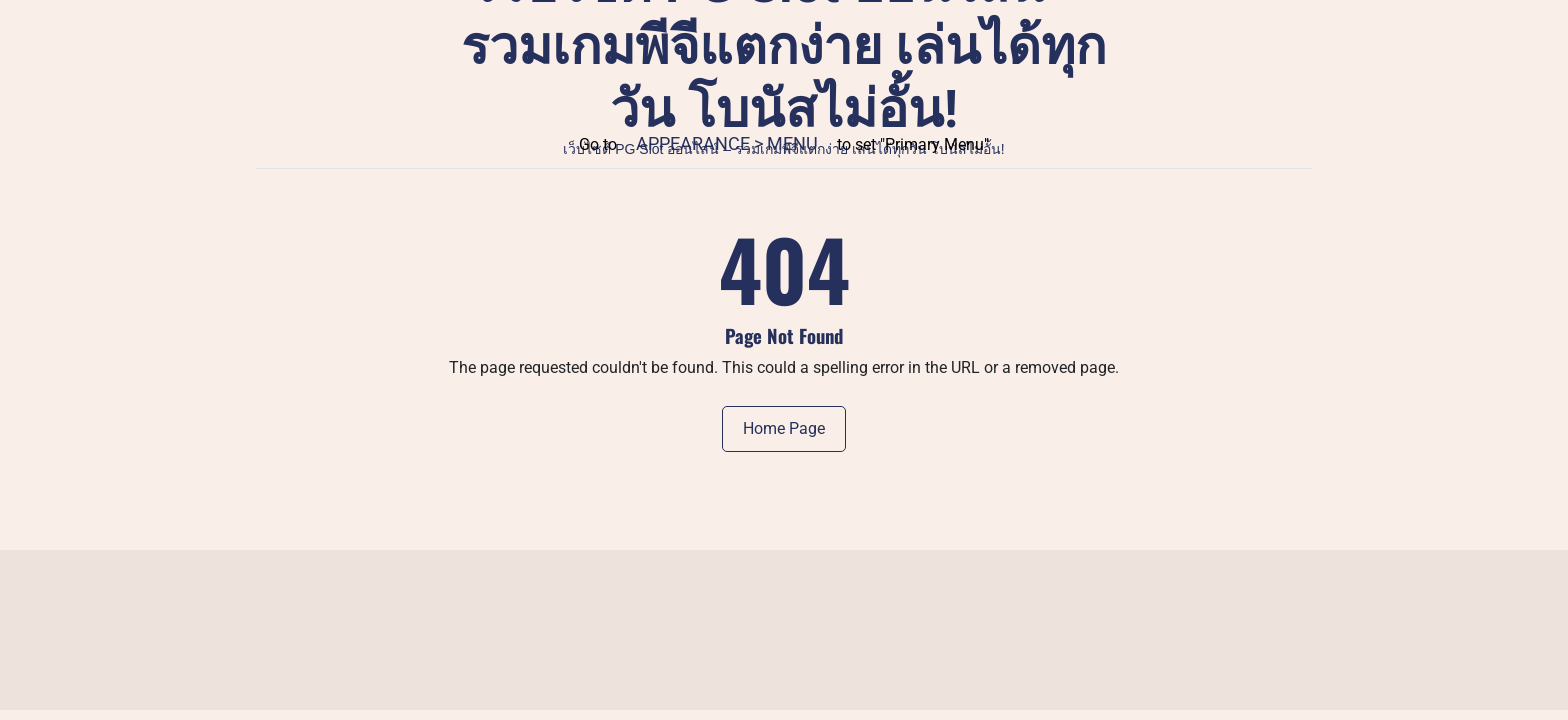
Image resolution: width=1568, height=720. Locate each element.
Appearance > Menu (727, 143)
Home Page (784, 428)
